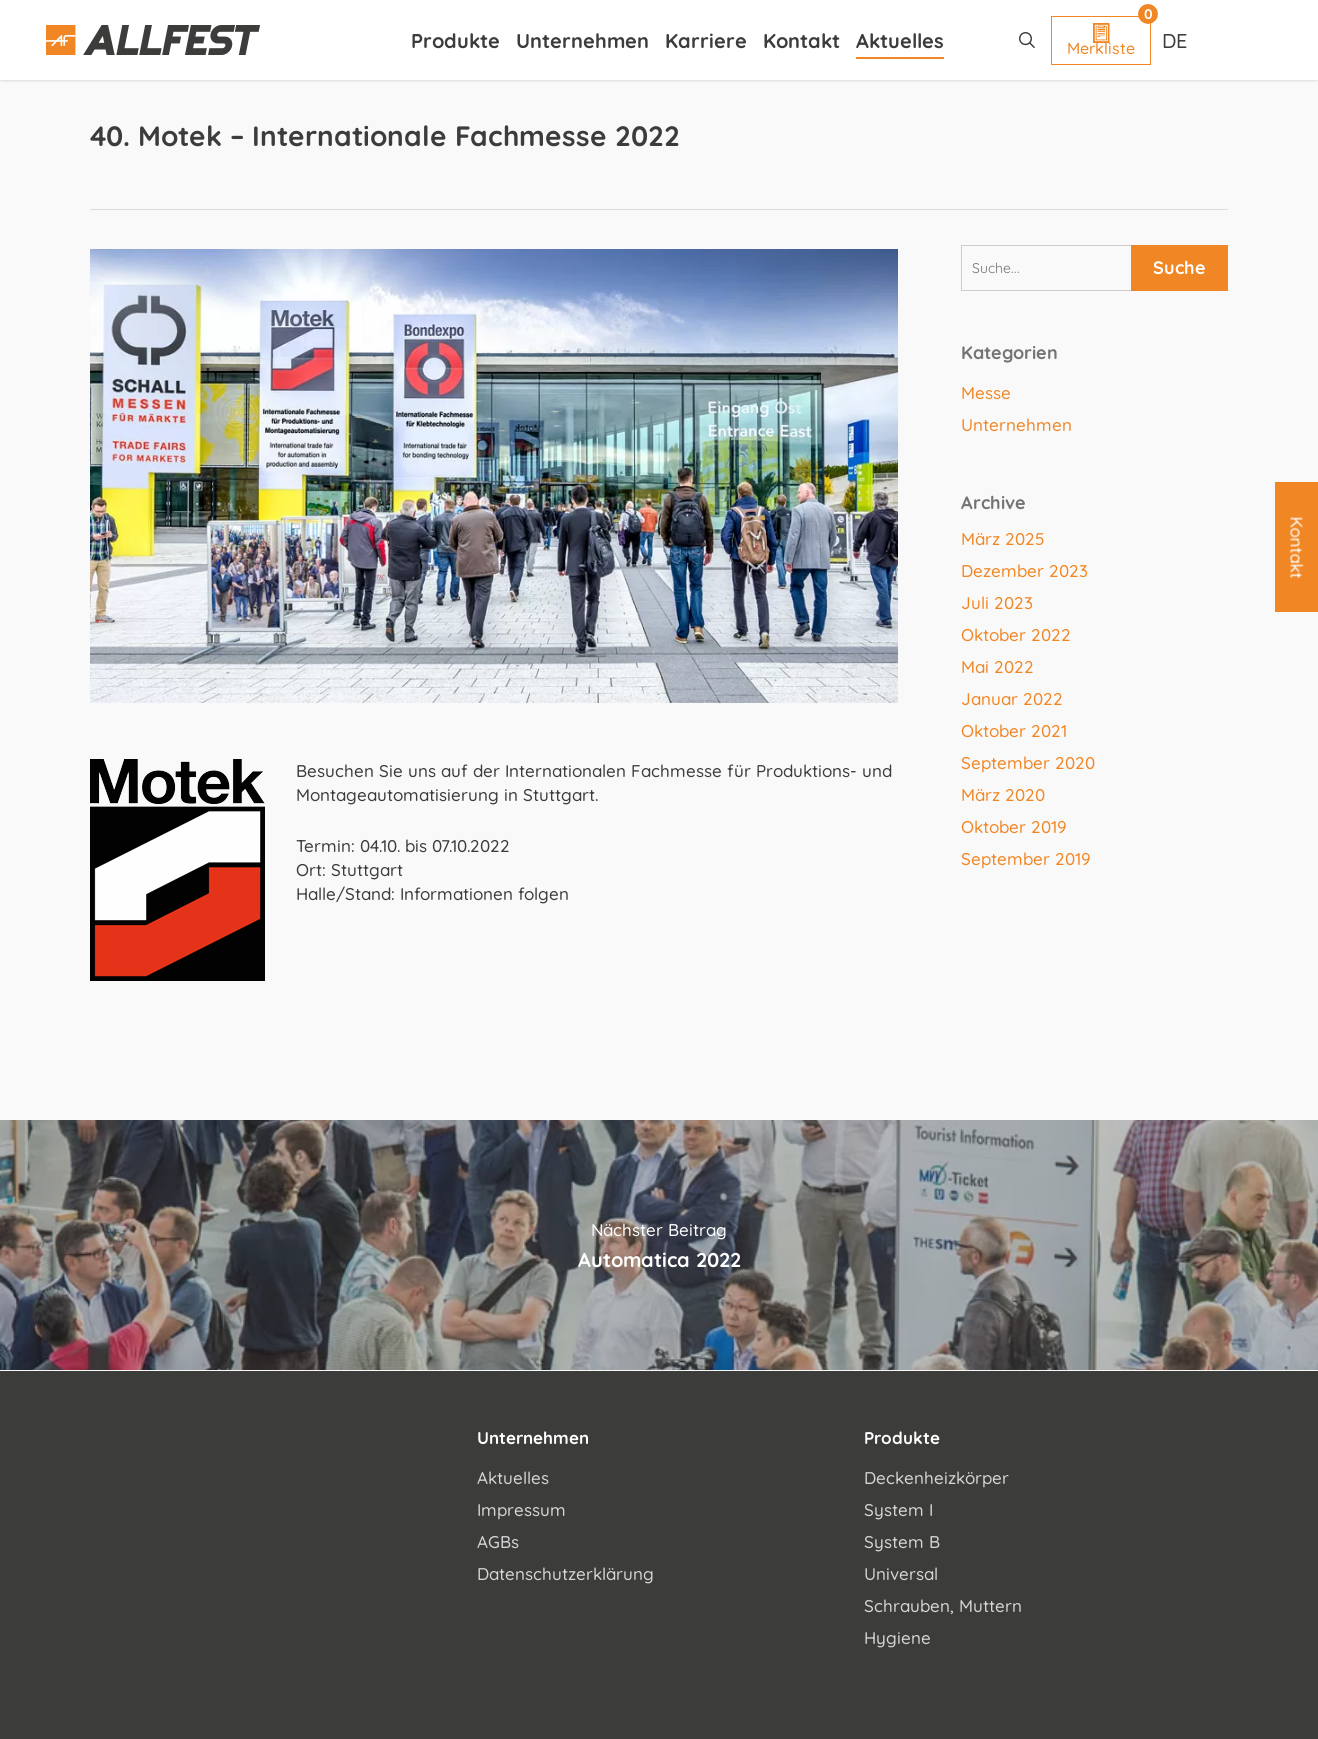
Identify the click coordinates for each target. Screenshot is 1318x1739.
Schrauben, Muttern (943, 1605)
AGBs (498, 1541)
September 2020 (1028, 762)
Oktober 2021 (1014, 730)
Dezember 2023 (1024, 570)
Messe (986, 392)
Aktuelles (513, 1477)
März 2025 (1002, 538)
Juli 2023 (997, 602)
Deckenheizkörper (936, 1477)
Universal (901, 1573)
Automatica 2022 (659, 1245)
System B (902, 1541)
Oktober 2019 (1014, 826)
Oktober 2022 (1016, 634)
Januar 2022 (1012, 698)
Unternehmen (1016, 424)
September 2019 (1026, 858)
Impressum (521, 1509)
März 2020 (1003, 794)
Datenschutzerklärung (565, 1573)
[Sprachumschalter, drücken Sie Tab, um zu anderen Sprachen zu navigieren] (1177, 40)
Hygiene (897, 1637)
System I (898, 1509)
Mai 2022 (997, 666)
